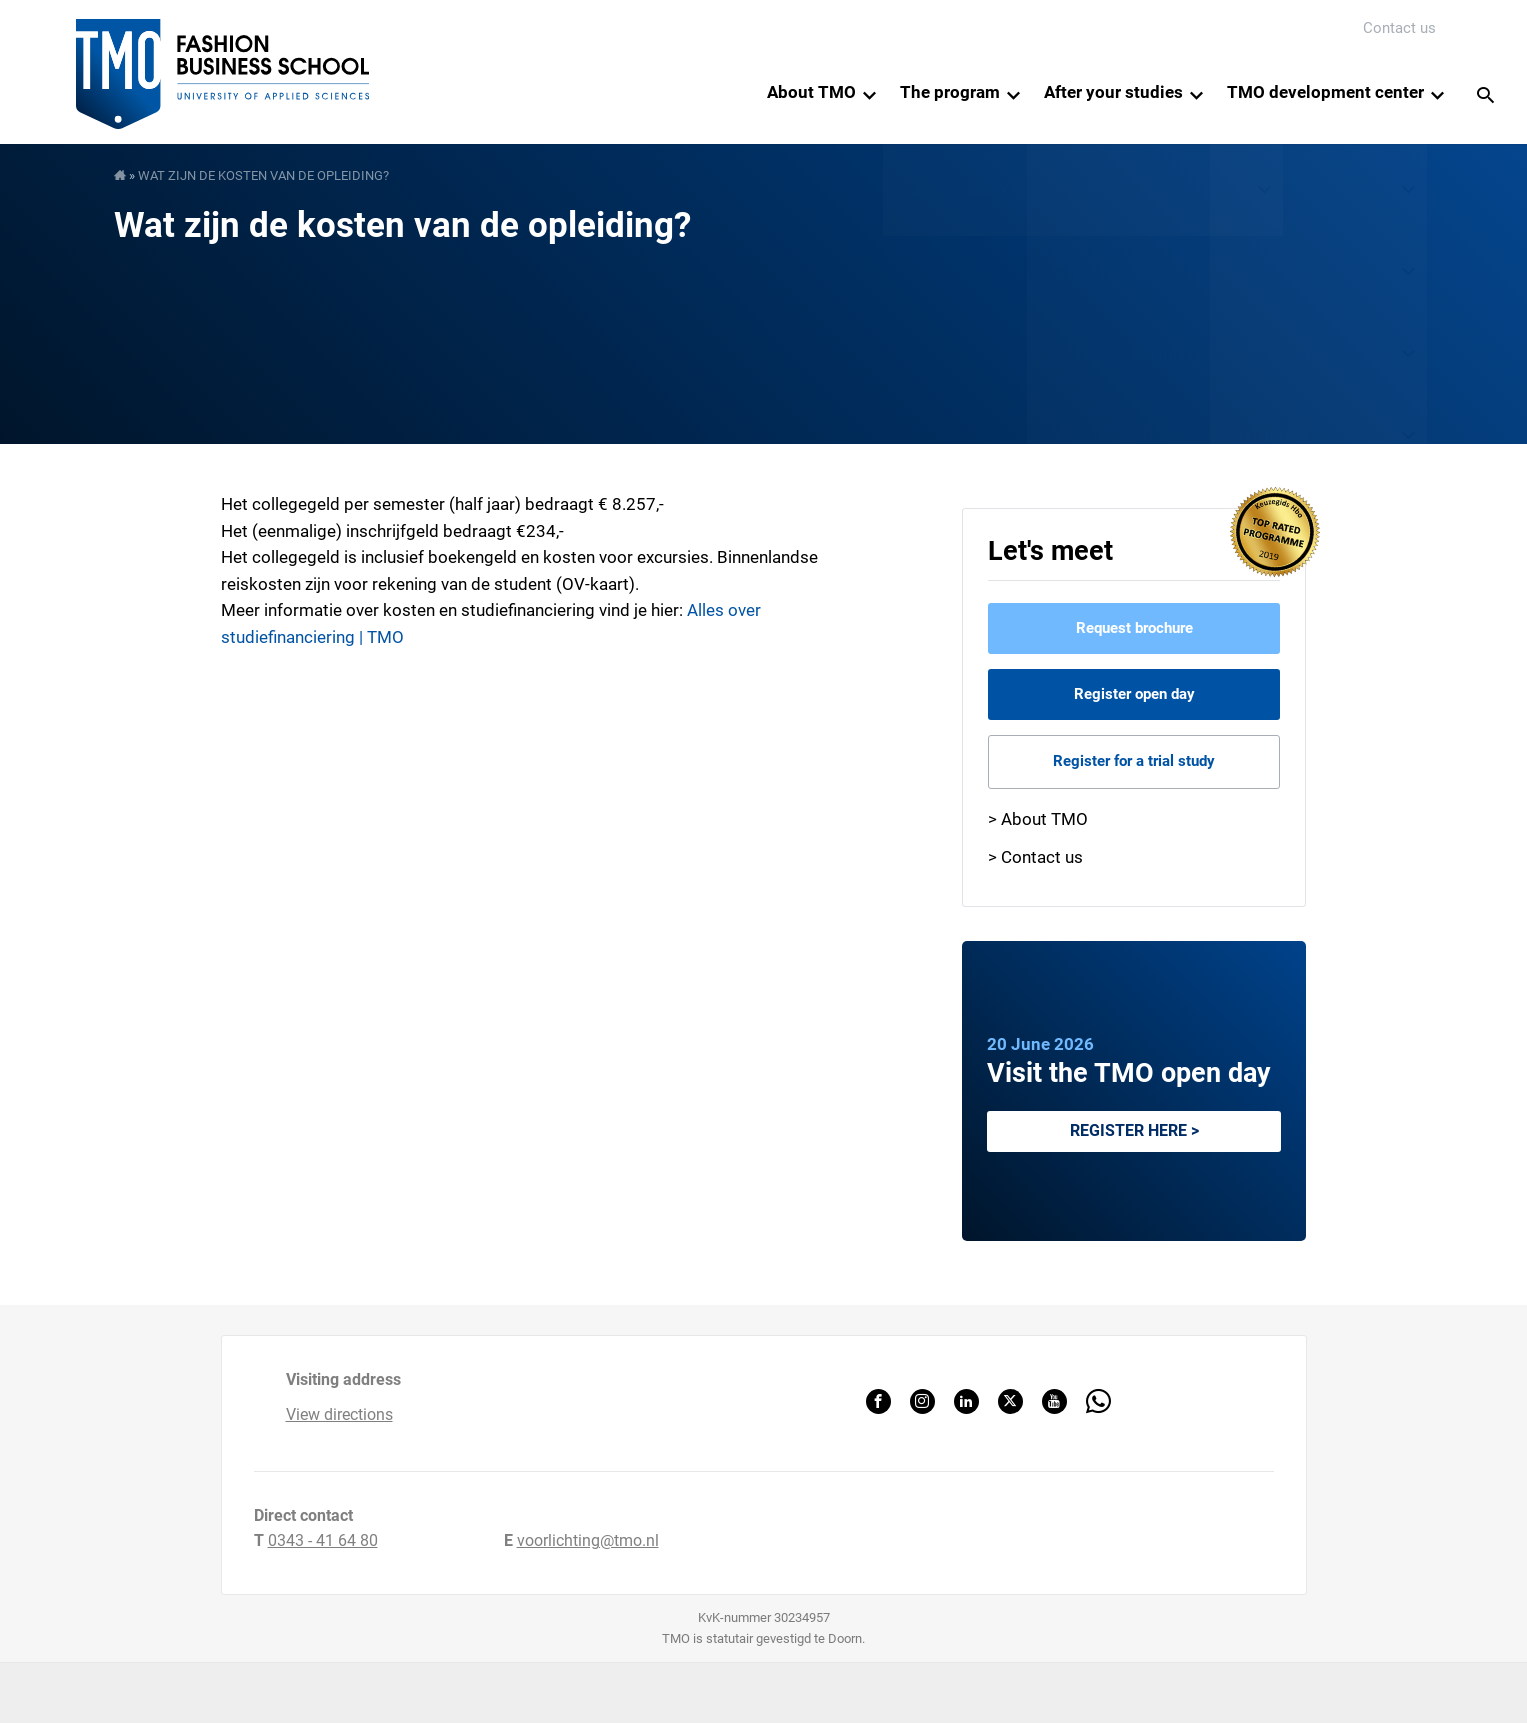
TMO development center (1325, 92)
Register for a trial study (1134, 761)
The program (950, 92)
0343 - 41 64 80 (323, 1540)
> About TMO (1038, 819)
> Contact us (1035, 857)
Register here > (1134, 1130)
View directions (339, 1414)
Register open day (1134, 694)
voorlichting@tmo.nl (588, 1540)
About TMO (811, 92)
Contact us (1399, 28)
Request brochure (1134, 628)
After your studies (1113, 92)
